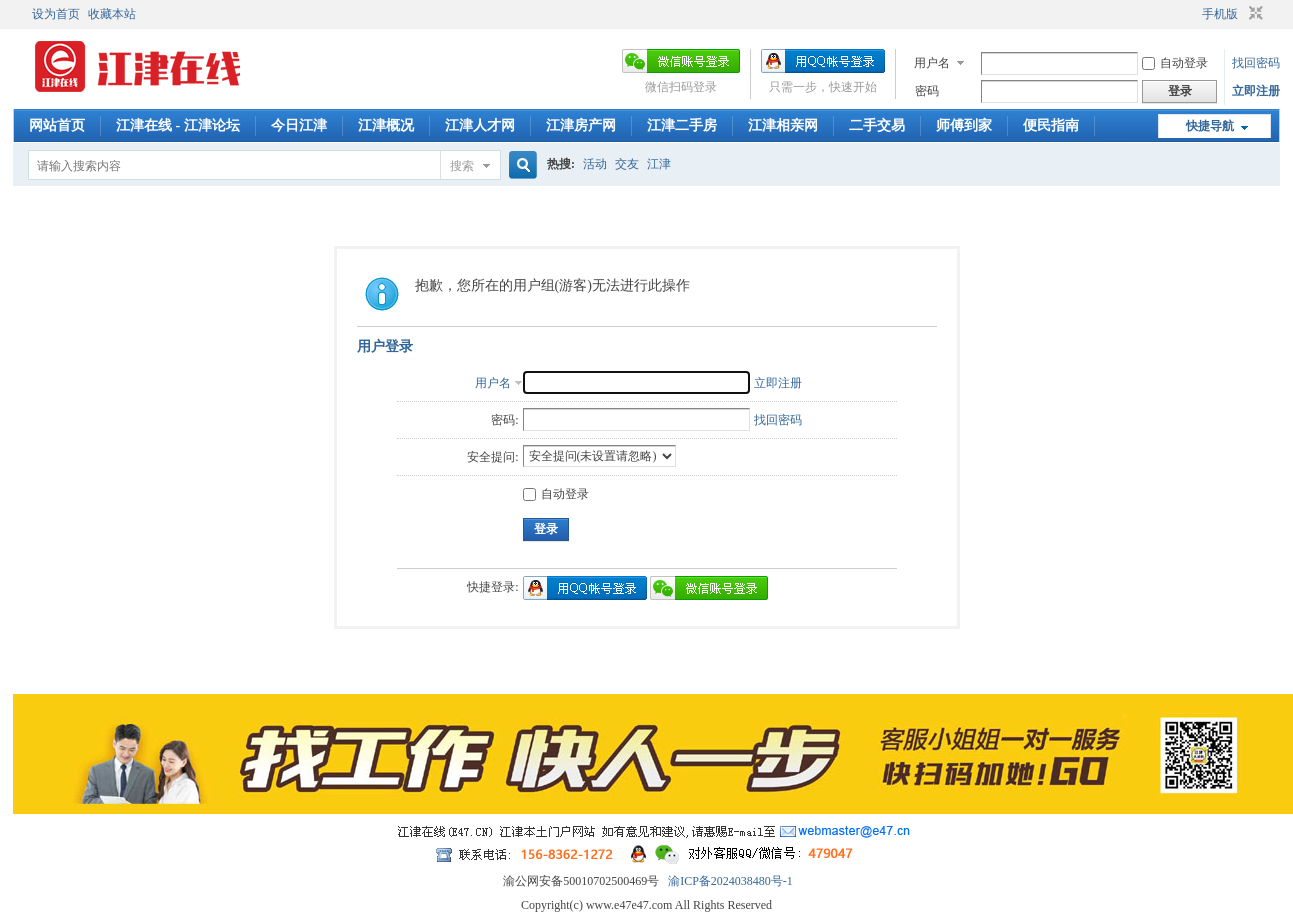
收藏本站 (112, 14)
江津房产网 (581, 125)
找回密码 (1256, 63)
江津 (659, 164)
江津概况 (386, 125)
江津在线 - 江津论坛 (178, 125)
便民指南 (1051, 125)
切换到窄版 (1253, 14)
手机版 (1220, 14)
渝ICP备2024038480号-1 (730, 881)
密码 (927, 91)
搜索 (462, 166)
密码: (504, 420)
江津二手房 (682, 125)
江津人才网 (480, 125)
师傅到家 (964, 125)
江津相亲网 (783, 125)
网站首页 (57, 125)
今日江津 (299, 125)
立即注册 (1256, 91)
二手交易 (877, 125)
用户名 (932, 63)
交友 (627, 164)
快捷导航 (1210, 126)
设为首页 (56, 14)
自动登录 (1175, 63)
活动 (595, 164)
